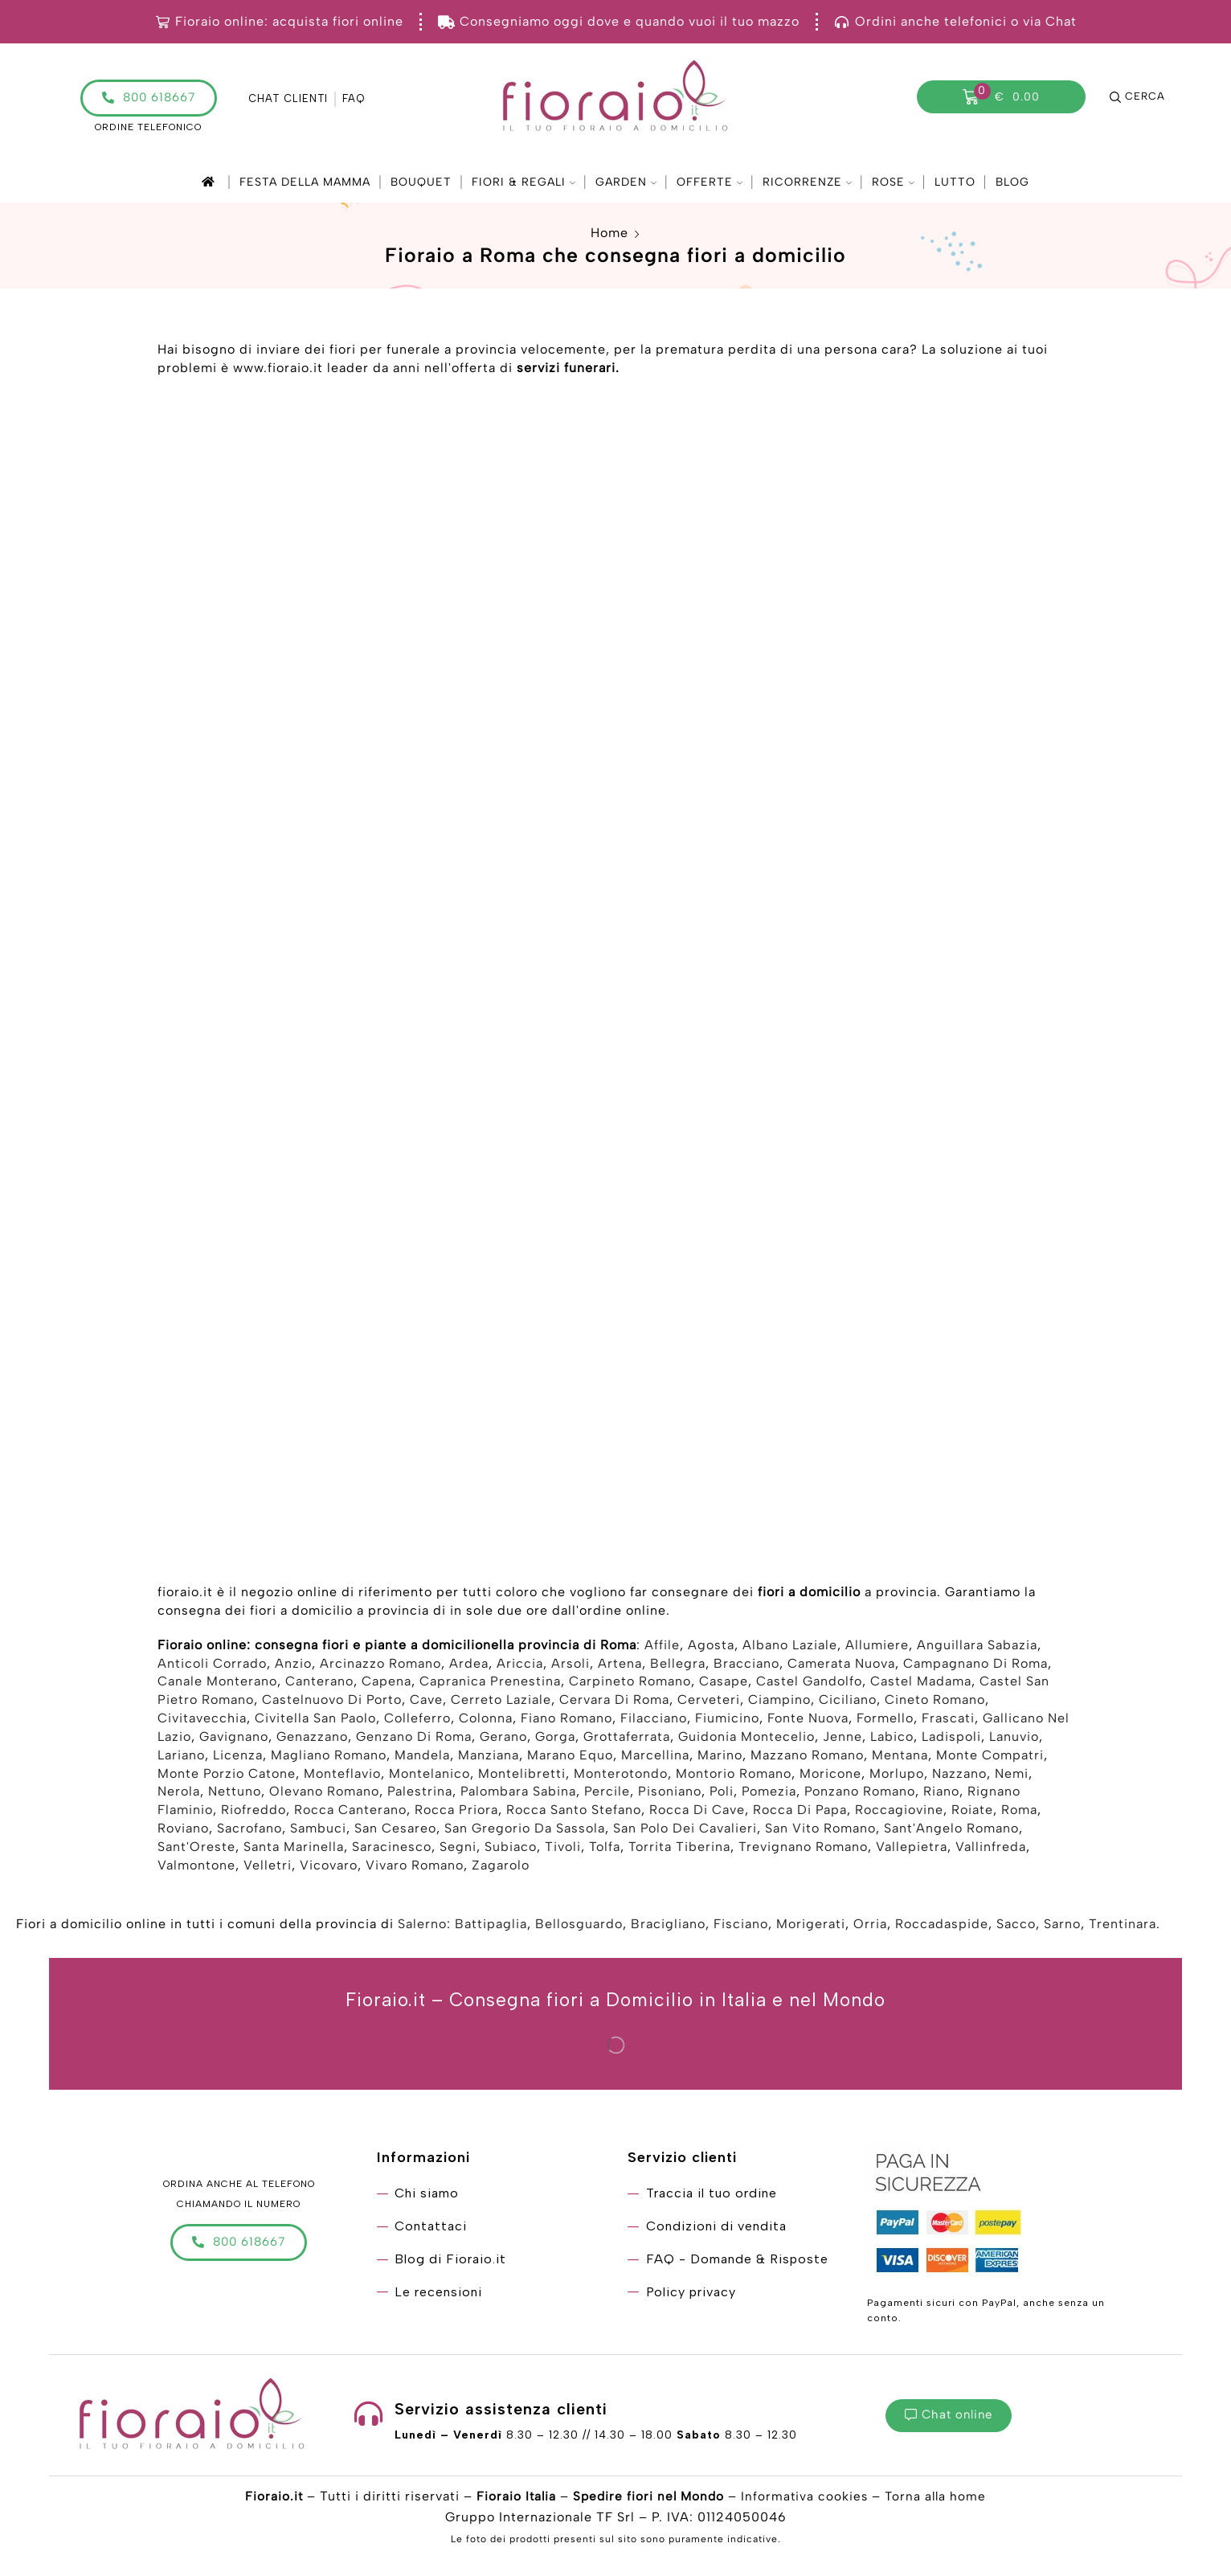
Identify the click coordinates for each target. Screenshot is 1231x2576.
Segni (458, 1849)
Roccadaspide (941, 1926)
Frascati (948, 1720)
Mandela (422, 1757)
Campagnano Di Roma (975, 1665)
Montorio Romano (733, 1776)
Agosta (711, 1647)
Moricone (830, 1776)
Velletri (267, 1867)
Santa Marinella (293, 1849)
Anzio (293, 1665)
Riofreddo (253, 1812)
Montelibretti (522, 1776)
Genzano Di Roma (414, 1739)
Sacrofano (249, 1830)
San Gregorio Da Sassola (524, 1830)
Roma (1019, 1812)
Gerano (503, 1739)
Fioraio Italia (513, 2498)
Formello (885, 1720)
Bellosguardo (579, 1926)
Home (609, 232)
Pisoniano (669, 1794)
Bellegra (677, 1665)
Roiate (972, 1812)
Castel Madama (920, 1683)
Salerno (422, 1926)
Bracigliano (668, 1926)
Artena (620, 1665)
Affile (662, 1647)
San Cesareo (395, 1830)
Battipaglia (491, 1926)
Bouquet (421, 182)
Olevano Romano (324, 1794)
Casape (723, 1683)
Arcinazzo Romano (380, 1665)
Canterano (319, 1683)
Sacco (1016, 1926)
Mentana (900, 1757)
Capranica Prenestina (490, 1683)
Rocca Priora (456, 1812)
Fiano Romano (566, 1720)
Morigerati (810, 1926)
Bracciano (746, 1665)
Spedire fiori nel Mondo (648, 2498)
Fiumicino (727, 1720)
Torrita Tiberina (679, 1849)
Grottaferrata (626, 1739)
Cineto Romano (935, 1702)
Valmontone (196, 1867)
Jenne (842, 1739)
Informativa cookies (806, 2498)
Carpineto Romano (630, 1683)
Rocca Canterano (350, 1812)
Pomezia (769, 1794)
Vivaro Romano (415, 1867)
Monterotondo (621, 1776)
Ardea (469, 1665)
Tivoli (563, 1849)
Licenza (238, 1757)
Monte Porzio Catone (226, 1776)
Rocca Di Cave (697, 1812)
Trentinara (1122, 1926)
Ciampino (779, 1702)
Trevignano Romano (803, 1849)
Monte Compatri (990, 1757)
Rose (893, 182)
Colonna (486, 1720)
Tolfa (604, 1849)
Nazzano (959, 1776)
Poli (722, 1794)
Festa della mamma (304, 182)
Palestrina (419, 1794)
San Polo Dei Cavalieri (685, 1830)
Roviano (183, 1830)
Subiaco (511, 1849)
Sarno (1062, 1926)
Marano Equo (570, 1757)
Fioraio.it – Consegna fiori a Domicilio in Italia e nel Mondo (616, 2001)
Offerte (709, 182)
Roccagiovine (899, 1812)
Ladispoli (951, 1739)
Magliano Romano (328, 1757)
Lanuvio (1014, 1739)
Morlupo (896, 1776)
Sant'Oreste (196, 1849)
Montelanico (429, 1776)
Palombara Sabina (518, 1794)
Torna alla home (939, 2498)
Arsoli (570, 1665)
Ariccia (520, 1665)
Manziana (488, 1757)
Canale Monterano (217, 1683)
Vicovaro (329, 1867)
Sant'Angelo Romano (951, 1830)
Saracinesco (391, 1849)
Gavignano (233, 1739)
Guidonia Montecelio (746, 1739)
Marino (719, 1757)
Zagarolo (501, 1867)
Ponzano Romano (859, 1794)
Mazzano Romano (807, 1757)
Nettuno (234, 1794)
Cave (426, 1702)
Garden (625, 182)
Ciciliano (848, 1702)
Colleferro (417, 1720)
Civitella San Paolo (315, 1720)
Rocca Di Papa (800, 1812)
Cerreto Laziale (501, 1702)
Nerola (178, 1794)
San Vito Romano (820, 1830)
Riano (941, 1794)
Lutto (954, 182)
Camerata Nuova (841, 1665)
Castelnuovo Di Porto (332, 1702)
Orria (870, 1926)
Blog (1012, 182)
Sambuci (318, 1830)
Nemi (1012, 1776)
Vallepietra (911, 1849)
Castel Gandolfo (809, 1683)
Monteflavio (342, 1776)
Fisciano (741, 1926)
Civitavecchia (202, 1720)
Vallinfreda (990, 1849)
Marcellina (655, 1757)
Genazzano (312, 1739)
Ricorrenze (807, 182)
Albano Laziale (789, 1647)
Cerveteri (708, 1702)
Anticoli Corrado (212, 1665)
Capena (386, 1683)
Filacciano (653, 1720)
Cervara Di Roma (614, 1702)
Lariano (181, 1757)
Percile (607, 1794)
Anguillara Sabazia (977, 1647)
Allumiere (877, 1647)
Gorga (555, 1739)
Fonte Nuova (808, 1720)
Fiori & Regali (523, 182)
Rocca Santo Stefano (573, 1812)
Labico (892, 1739)
